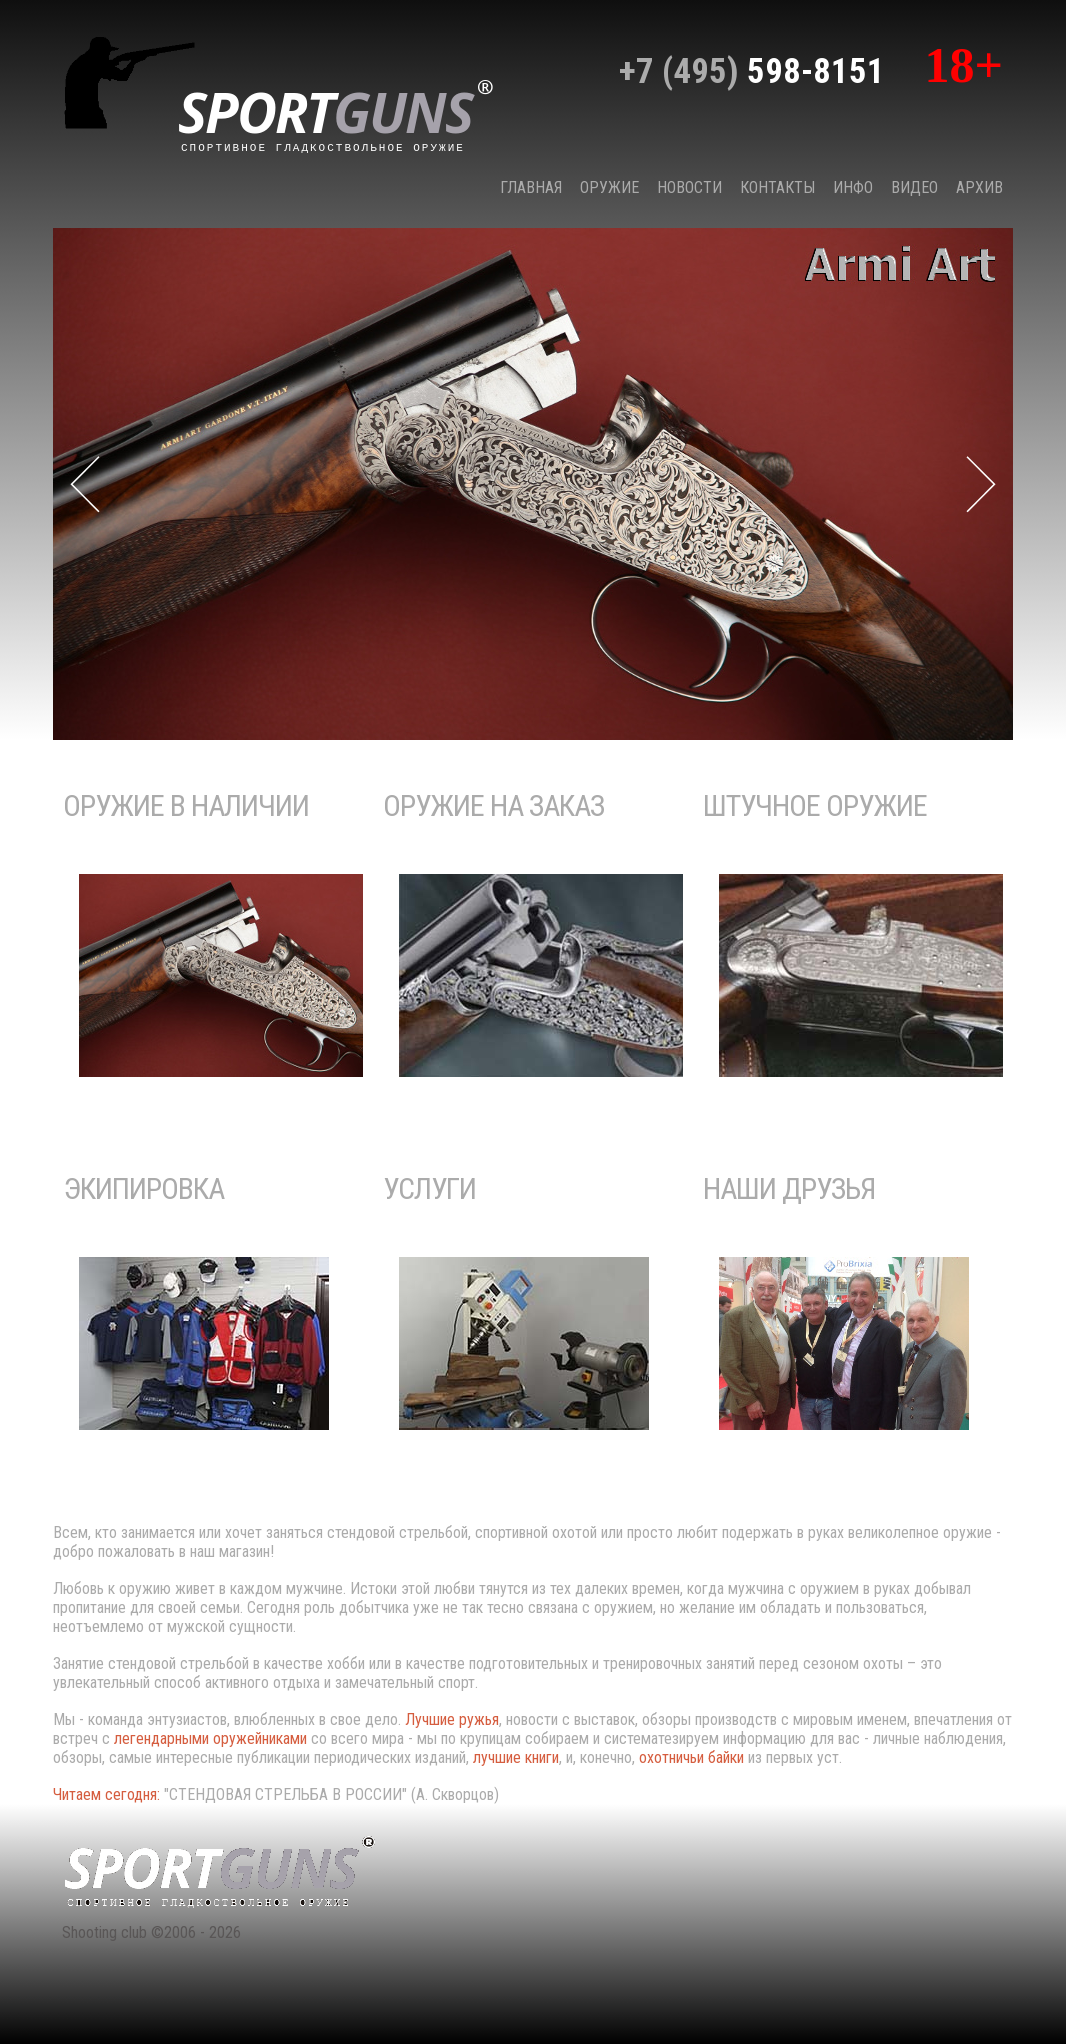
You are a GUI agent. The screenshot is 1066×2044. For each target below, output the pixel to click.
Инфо (853, 187)
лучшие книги (516, 1757)
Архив (979, 187)
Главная (531, 187)
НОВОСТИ (689, 187)
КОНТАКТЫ (777, 187)
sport (336, 114)
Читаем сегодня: (108, 1794)
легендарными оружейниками (210, 1738)
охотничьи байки (691, 1757)
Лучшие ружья (452, 1719)
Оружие (609, 187)
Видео (914, 187)
